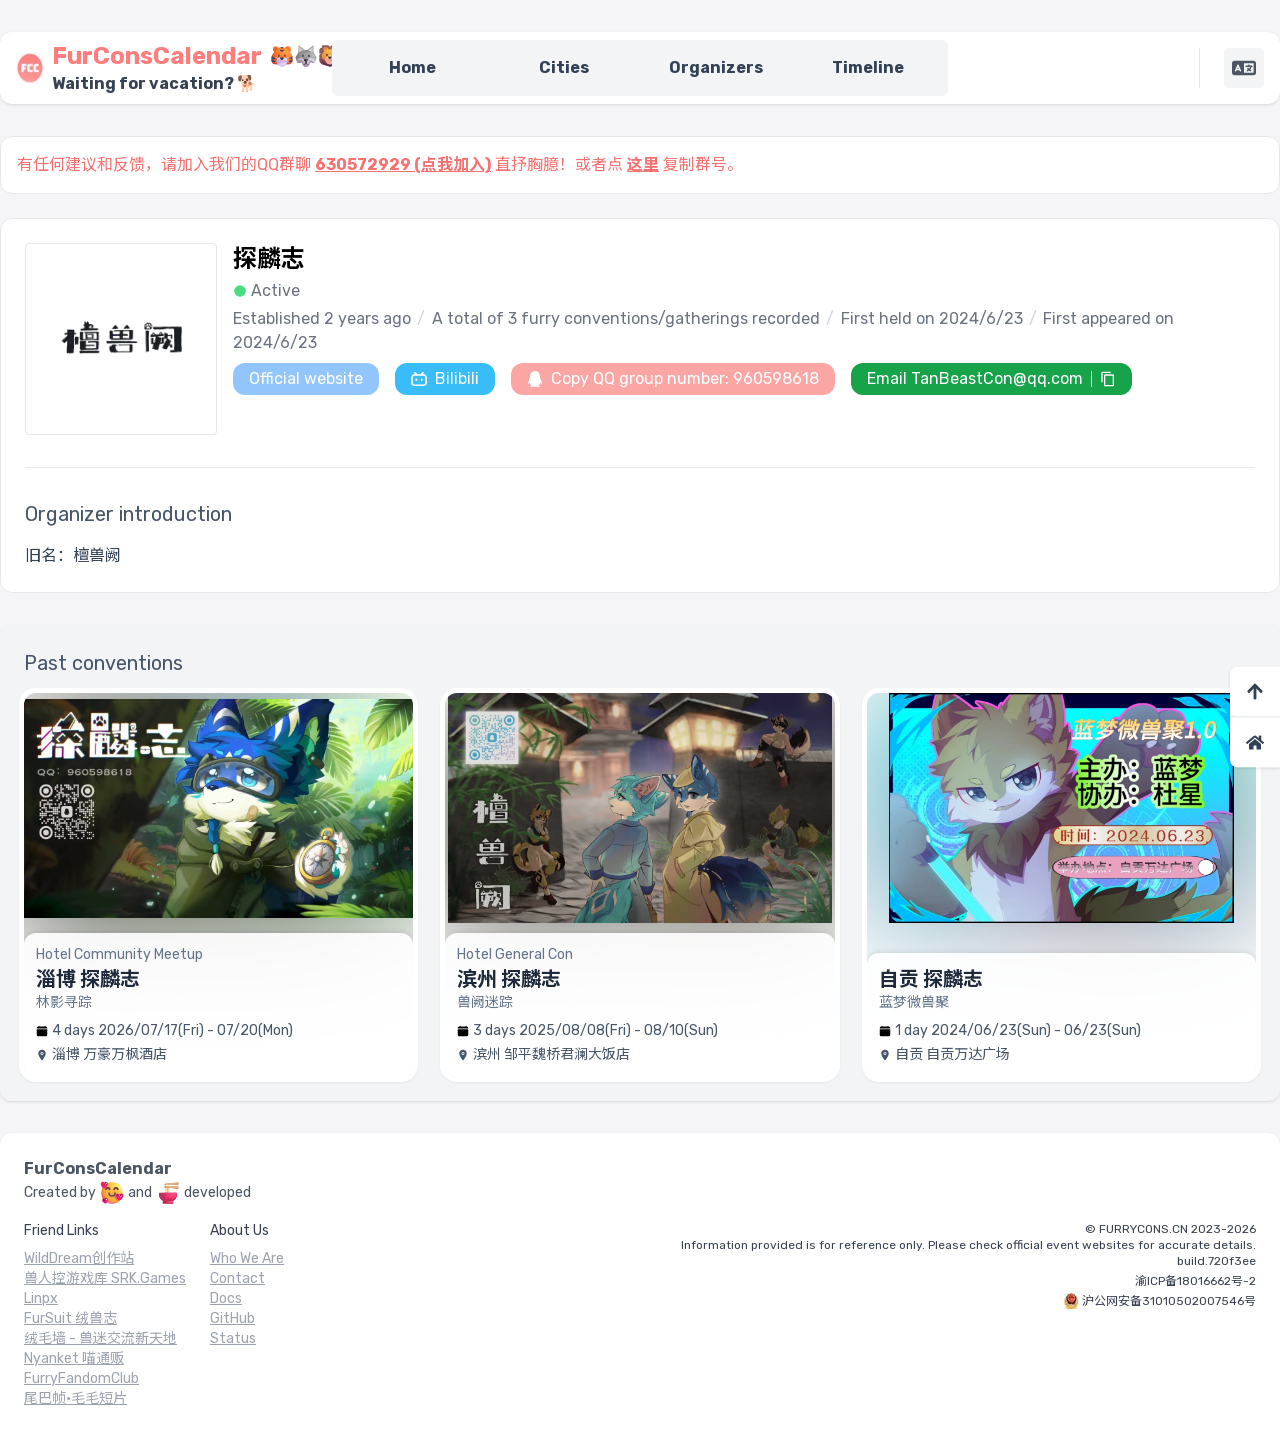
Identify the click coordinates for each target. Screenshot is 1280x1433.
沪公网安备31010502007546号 (1169, 1301)
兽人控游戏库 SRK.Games (105, 1278)
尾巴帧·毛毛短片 (75, 1398)
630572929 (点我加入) (403, 164)
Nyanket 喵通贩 (74, 1358)
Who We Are (247, 1258)
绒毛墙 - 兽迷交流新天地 (100, 1338)
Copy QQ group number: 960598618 (673, 378)
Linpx (41, 1298)
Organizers (716, 67)
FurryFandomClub (81, 1378)
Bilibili (445, 378)
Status (233, 1338)
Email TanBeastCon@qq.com (975, 378)
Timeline (868, 67)
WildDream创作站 (79, 1258)
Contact (237, 1278)
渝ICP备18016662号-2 (1195, 1281)
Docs (226, 1298)
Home (412, 67)
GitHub (232, 1318)
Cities (564, 67)
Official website (306, 378)
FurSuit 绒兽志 (70, 1318)
